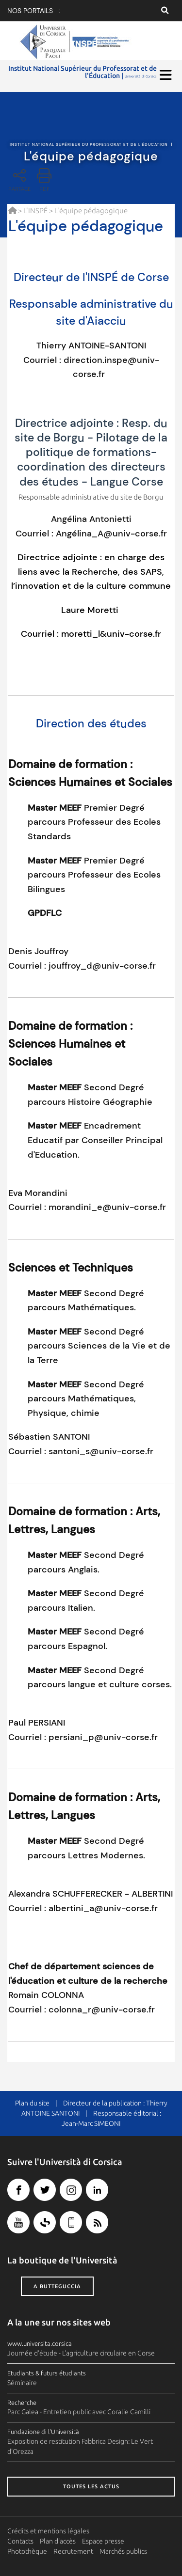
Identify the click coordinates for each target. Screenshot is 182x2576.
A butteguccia (57, 2286)
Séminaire (22, 2383)
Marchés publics (123, 2551)
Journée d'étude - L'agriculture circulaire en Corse (81, 2353)
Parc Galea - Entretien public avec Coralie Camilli (78, 2412)
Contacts (20, 2541)
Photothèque (27, 2551)
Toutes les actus (91, 2486)
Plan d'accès (58, 2541)
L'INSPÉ (35, 210)
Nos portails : (33, 10)
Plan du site (32, 2103)
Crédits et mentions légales (48, 2531)
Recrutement (73, 2551)
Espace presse (103, 2541)
